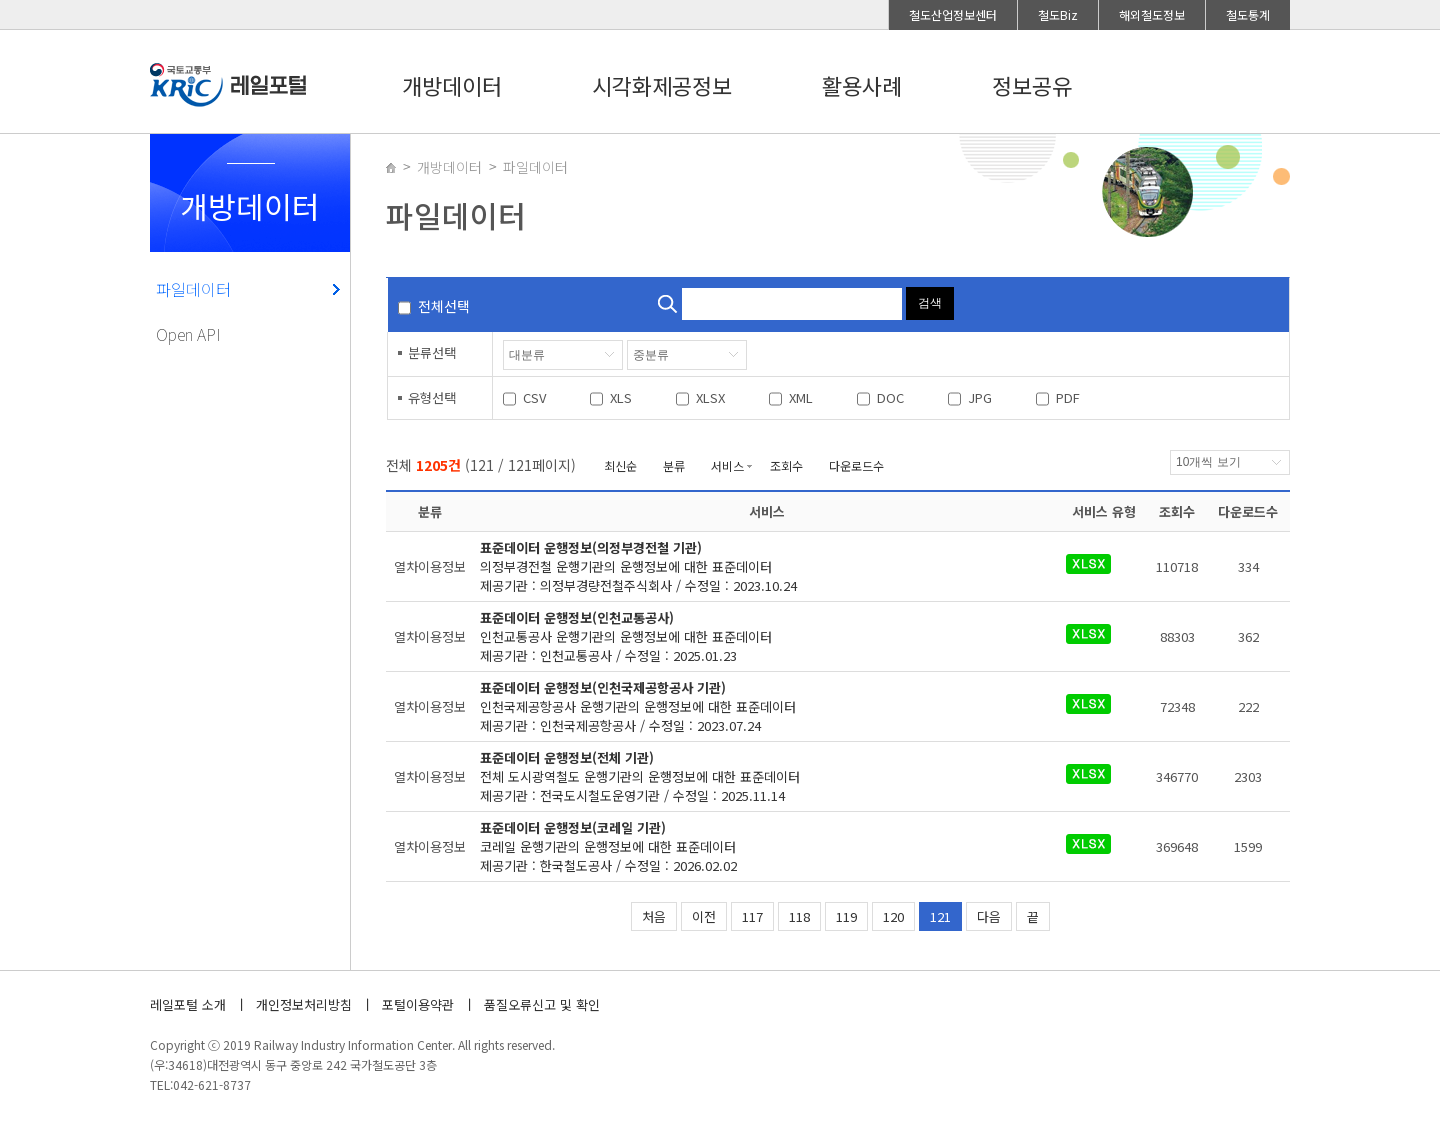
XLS (621, 397)
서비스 (727, 465)
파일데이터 (193, 289)
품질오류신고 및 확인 (542, 1004)
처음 (654, 916)
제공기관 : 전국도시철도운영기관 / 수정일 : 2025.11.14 (755, 776)
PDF (1068, 397)
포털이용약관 (418, 1004)
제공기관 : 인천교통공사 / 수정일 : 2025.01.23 (755, 636)
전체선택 (444, 306)
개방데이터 (452, 85)
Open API (188, 334)
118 (799, 916)
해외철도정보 (1152, 14)
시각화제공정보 (662, 85)
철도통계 (1248, 14)
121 (940, 916)
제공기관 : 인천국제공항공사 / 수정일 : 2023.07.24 (755, 706)
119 (846, 916)
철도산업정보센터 (953, 14)
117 (752, 916)
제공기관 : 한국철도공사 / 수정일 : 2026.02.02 (755, 846)
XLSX (710, 397)
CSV (534, 397)
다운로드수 (856, 465)
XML (801, 397)
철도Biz (1058, 14)
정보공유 (1032, 85)
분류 (674, 465)
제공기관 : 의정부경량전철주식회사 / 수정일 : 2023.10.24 (755, 566)
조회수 (786, 465)
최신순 (620, 465)
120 (893, 916)
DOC (890, 397)
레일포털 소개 (188, 1004)
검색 (930, 303)
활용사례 (862, 85)
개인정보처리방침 (304, 1004)
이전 (704, 916)
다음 (989, 916)
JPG (980, 397)
